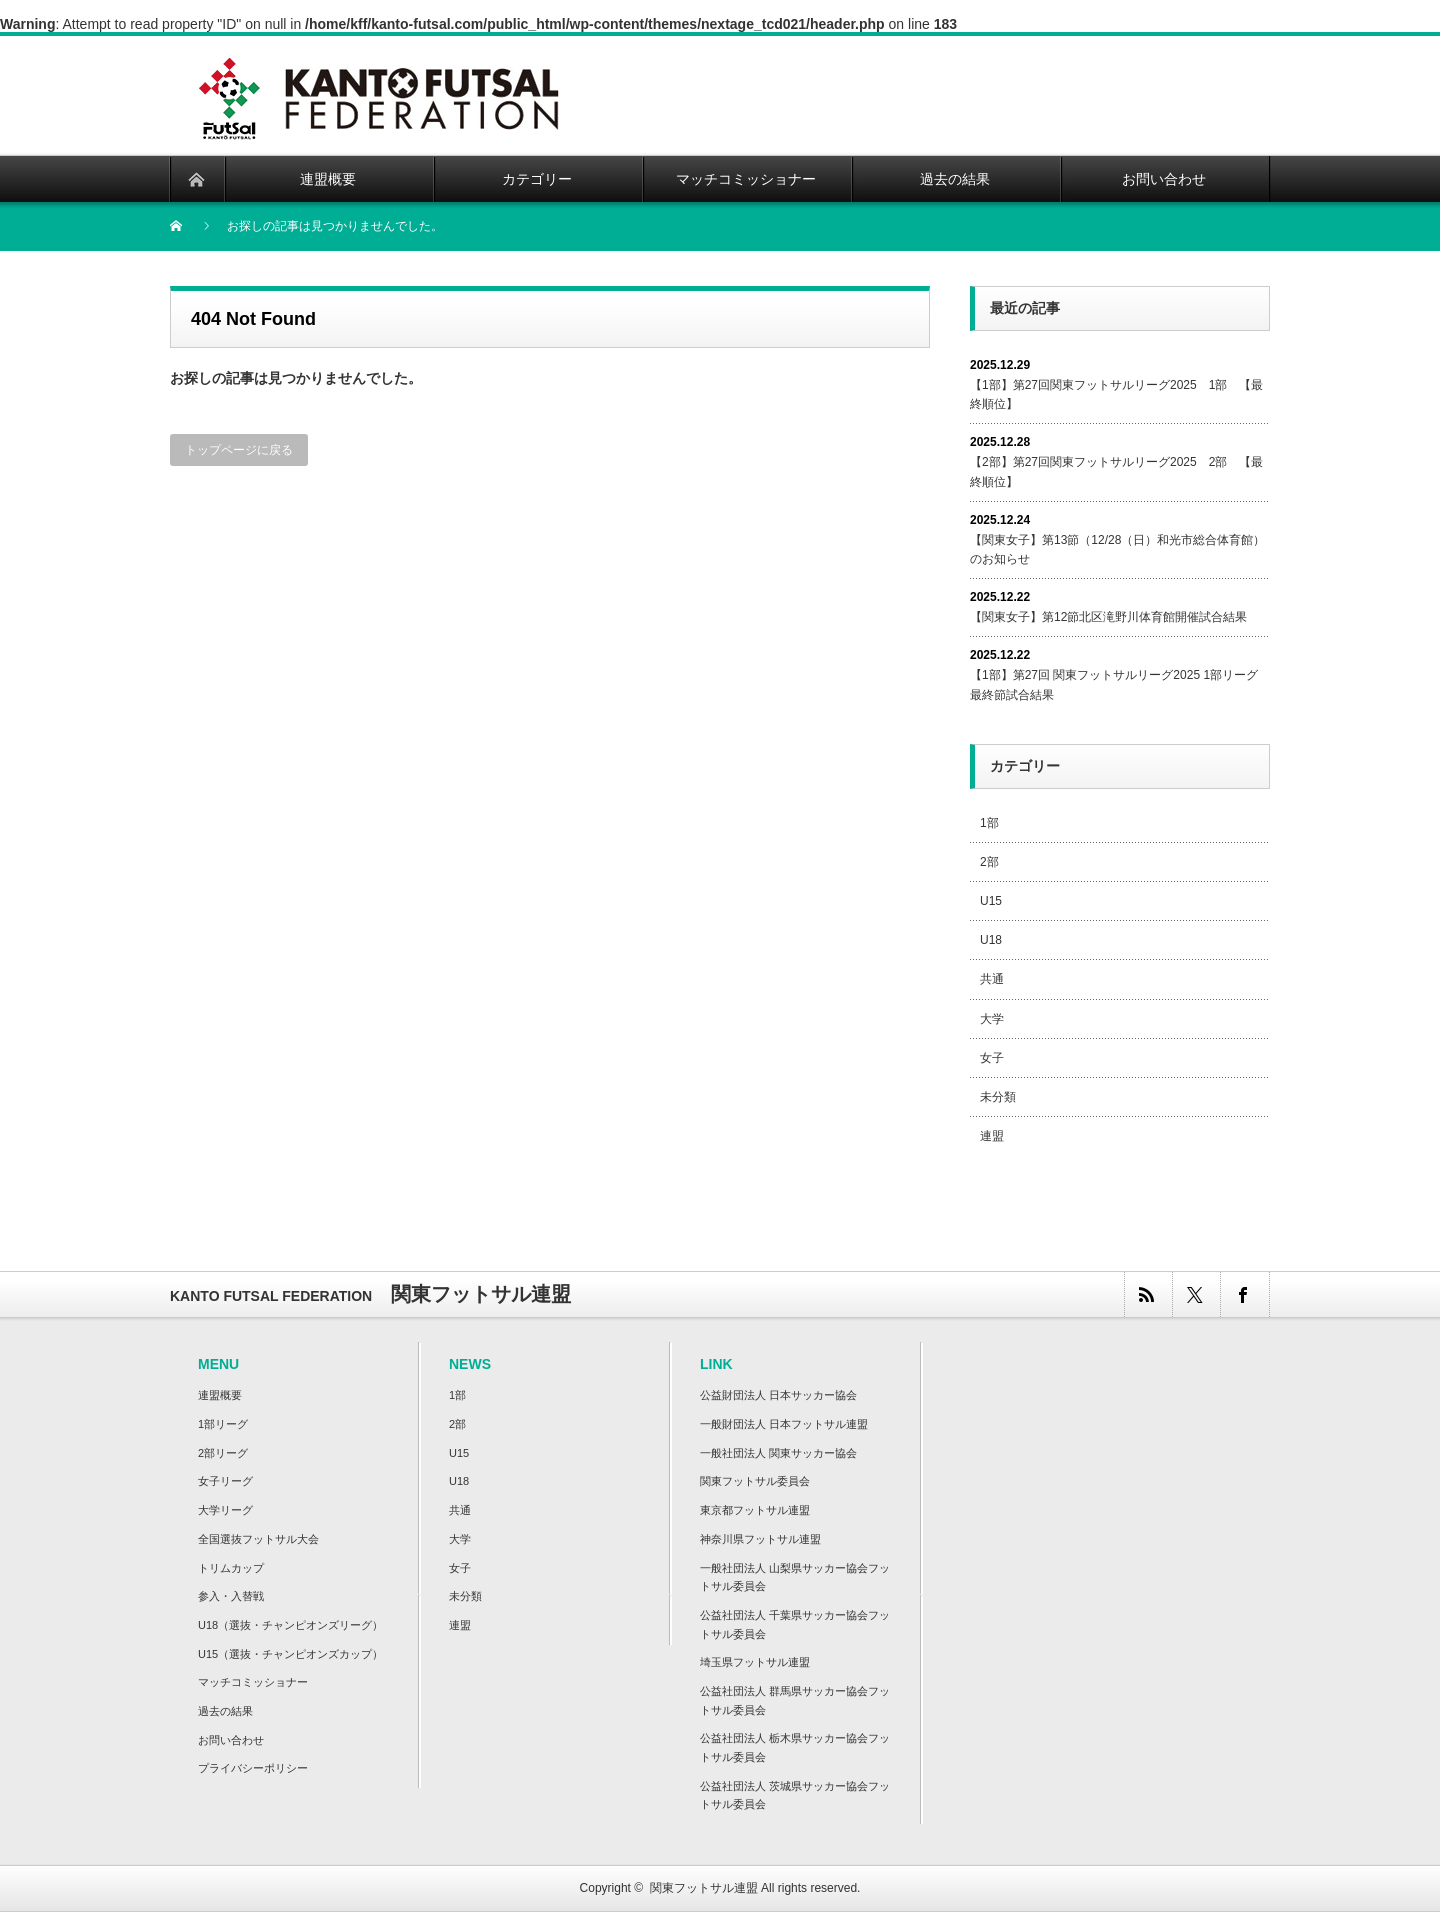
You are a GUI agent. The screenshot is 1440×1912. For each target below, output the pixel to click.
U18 (991, 940)
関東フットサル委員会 (755, 1481)
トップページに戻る (239, 450)
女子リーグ (225, 1481)
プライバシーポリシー (253, 1768)
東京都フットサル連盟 (755, 1510)
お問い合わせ (231, 1740)
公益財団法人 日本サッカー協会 (778, 1395)
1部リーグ (223, 1424)
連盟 (992, 1136)
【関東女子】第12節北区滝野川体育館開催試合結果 (1108, 617)
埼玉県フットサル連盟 (755, 1662)
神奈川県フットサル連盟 (760, 1539)
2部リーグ (223, 1453)
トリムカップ (231, 1568)
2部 (989, 862)
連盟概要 (220, 1395)
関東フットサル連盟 (704, 1888)
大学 (992, 1019)
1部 (989, 823)
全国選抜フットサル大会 (258, 1539)
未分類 (998, 1097)
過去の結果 (225, 1711)
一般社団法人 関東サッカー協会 (778, 1453)
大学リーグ (225, 1510)
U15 (991, 901)
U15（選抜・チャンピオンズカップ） (290, 1654)
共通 (992, 979)
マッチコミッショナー (253, 1682)
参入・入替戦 (231, 1596)
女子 (992, 1058)
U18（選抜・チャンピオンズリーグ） (290, 1625)
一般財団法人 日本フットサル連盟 (784, 1424)
